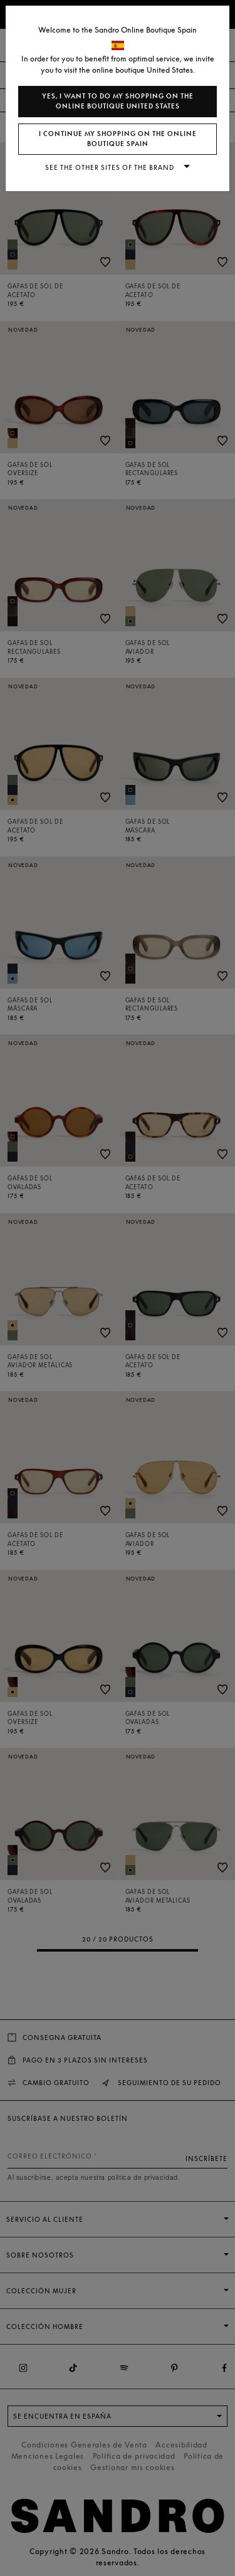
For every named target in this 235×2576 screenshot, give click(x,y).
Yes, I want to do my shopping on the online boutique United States (118, 101)
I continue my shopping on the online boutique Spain (118, 139)
